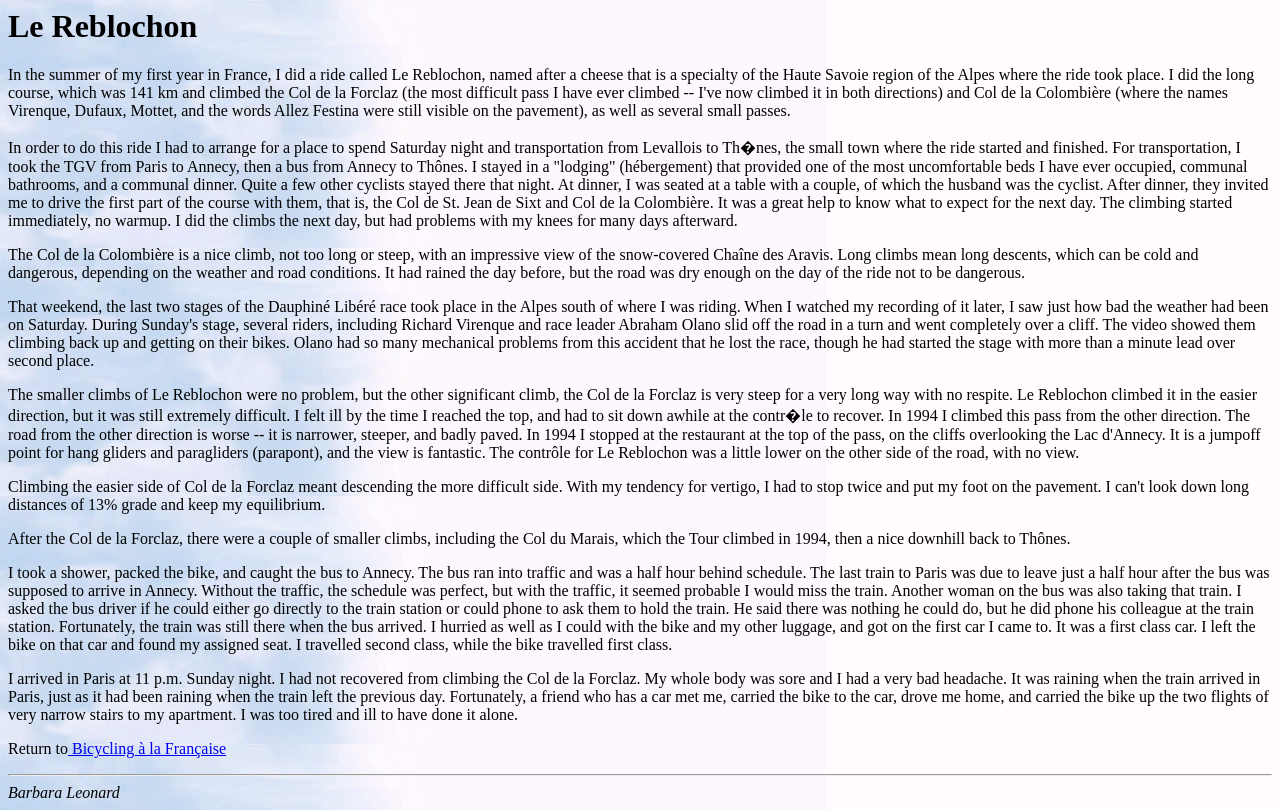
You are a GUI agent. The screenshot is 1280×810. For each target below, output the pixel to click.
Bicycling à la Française (147, 748)
